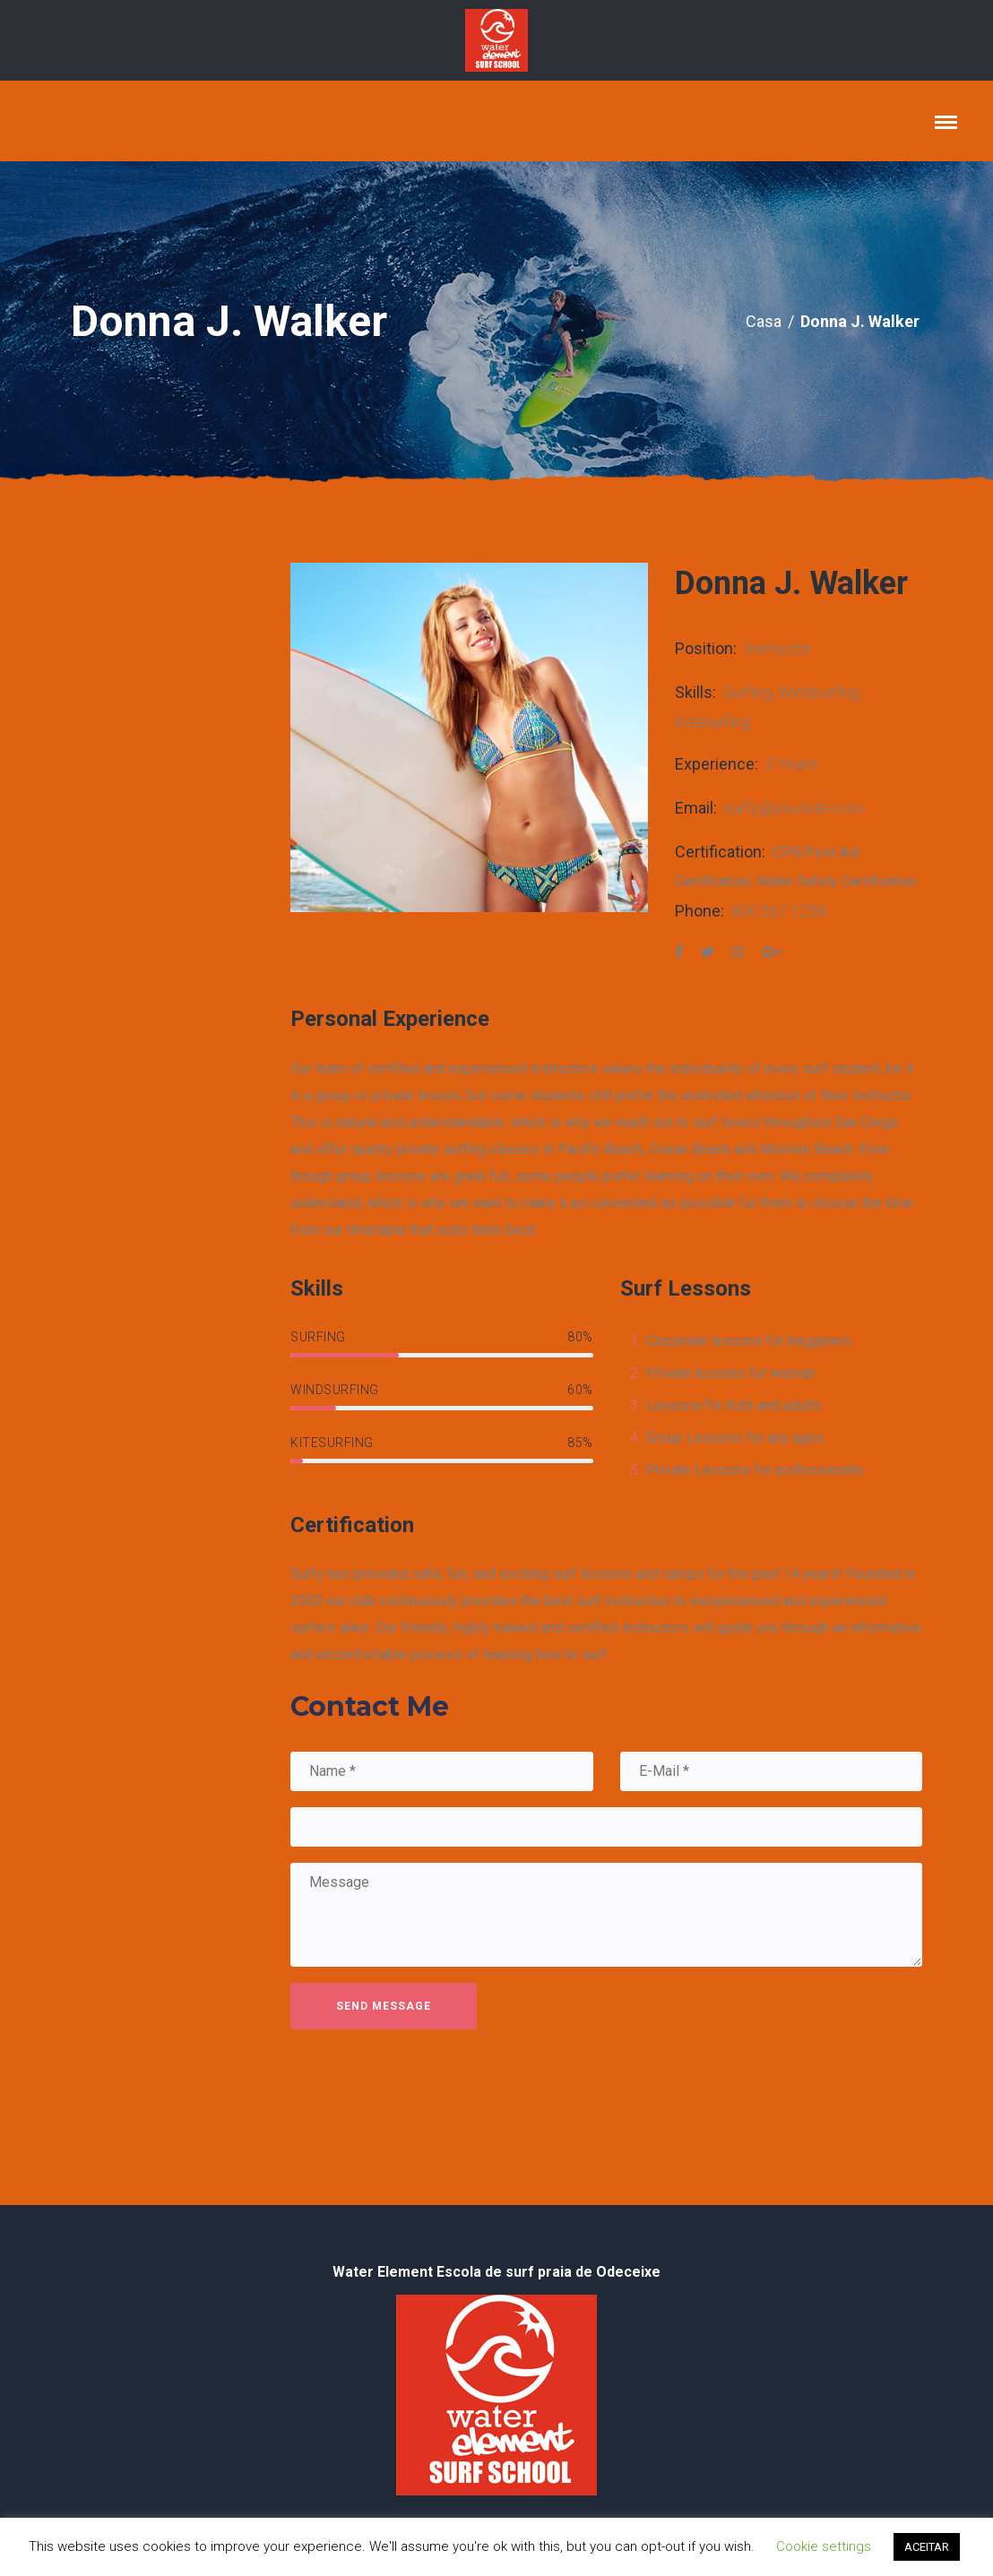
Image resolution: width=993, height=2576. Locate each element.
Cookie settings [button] (823, 2546)
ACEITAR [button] (926, 2547)
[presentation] (426, 2082)
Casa (763, 321)
